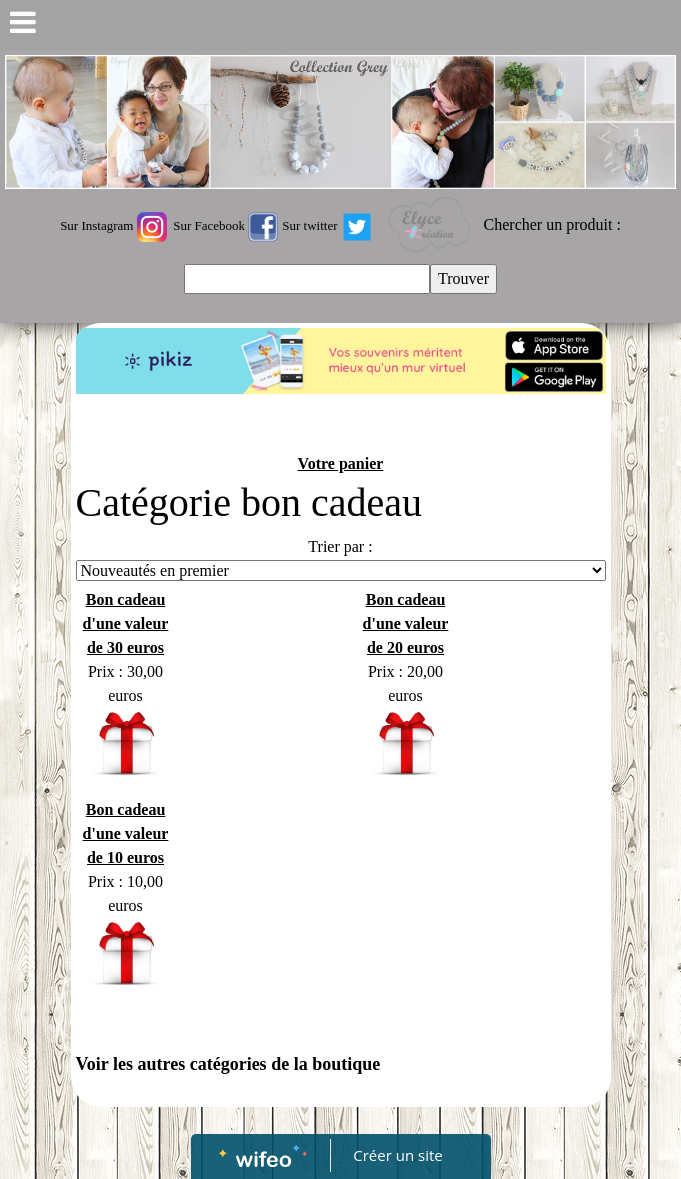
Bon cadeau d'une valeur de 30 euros (126, 623)
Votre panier (341, 463)
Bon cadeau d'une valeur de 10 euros (126, 833)
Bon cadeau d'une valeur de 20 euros (406, 623)
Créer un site (397, 1155)
